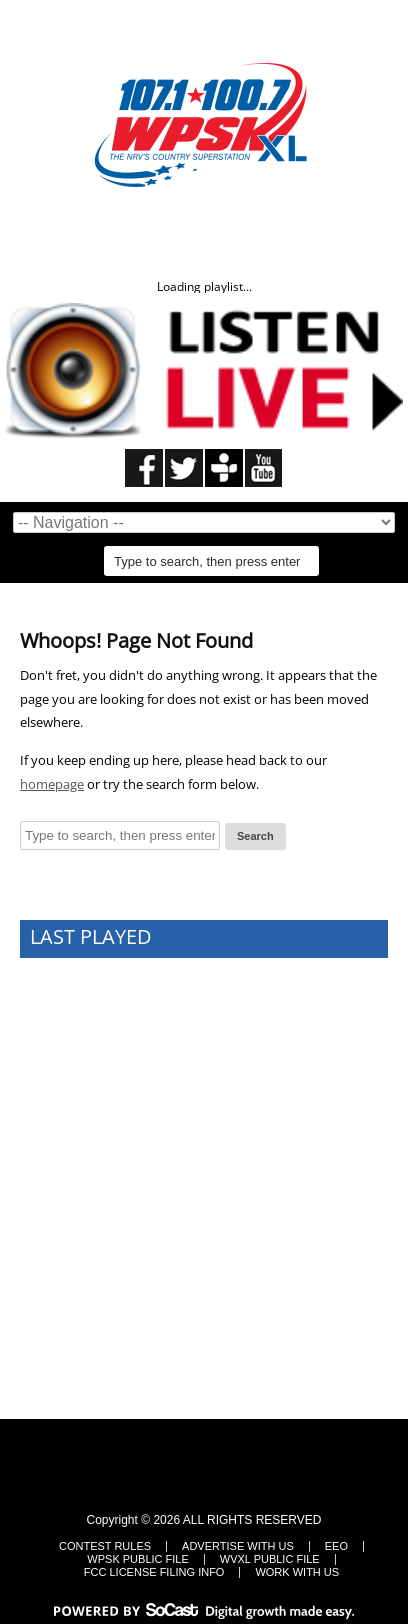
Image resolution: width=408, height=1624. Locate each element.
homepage (52, 784)
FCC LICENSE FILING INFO (154, 1572)
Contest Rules (105, 1546)
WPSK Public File (137, 1559)
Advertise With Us (238, 1546)
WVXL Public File (270, 1559)
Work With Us (297, 1572)
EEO (336, 1546)
